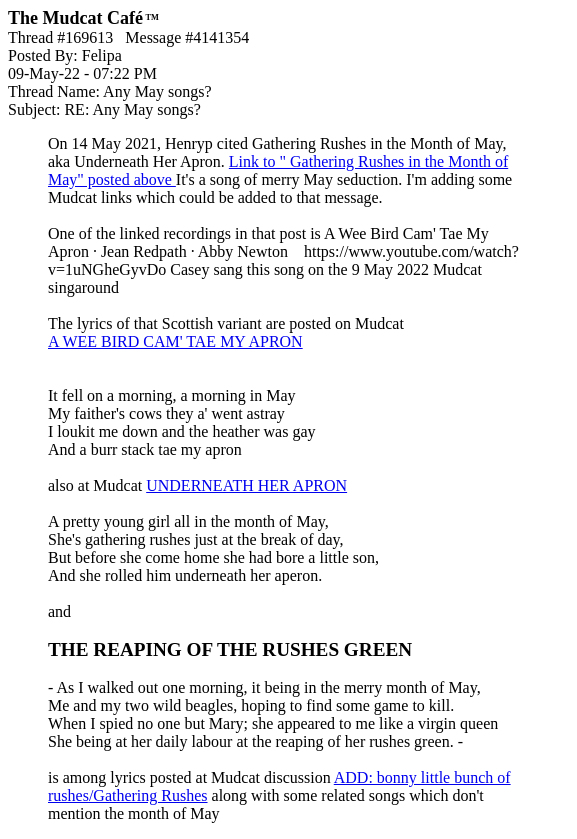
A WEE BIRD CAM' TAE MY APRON (175, 341)
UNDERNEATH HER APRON (246, 485)
